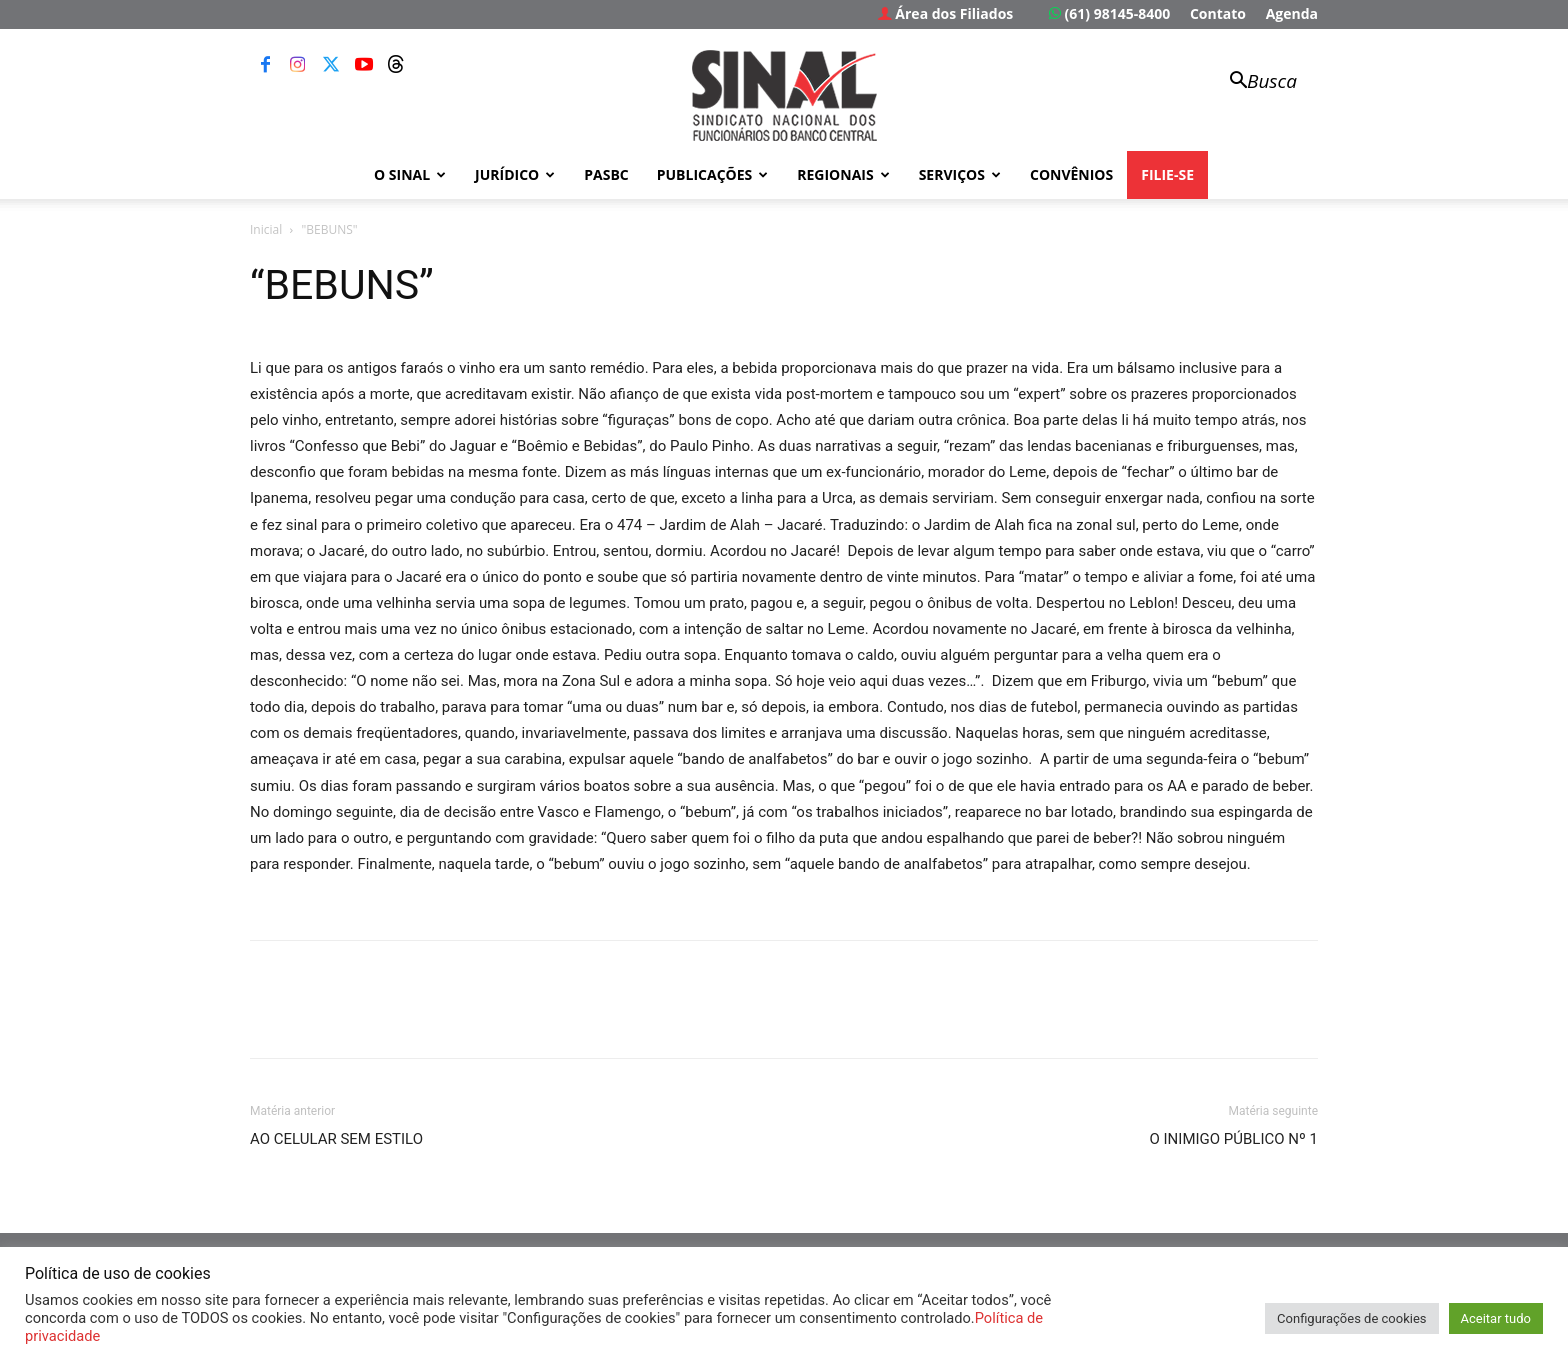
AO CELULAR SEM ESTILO (336, 1139)
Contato (1218, 13)
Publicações (713, 174)
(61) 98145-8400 (1109, 13)
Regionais (843, 174)
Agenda (1292, 13)
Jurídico (515, 174)
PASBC (606, 174)
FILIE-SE (1167, 174)
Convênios (1071, 174)
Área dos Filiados (946, 13)
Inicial (266, 229)
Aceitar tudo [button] (1496, 1318)
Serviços (960, 174)
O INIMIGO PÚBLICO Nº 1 (1233, 1139)
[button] (1254, 82)
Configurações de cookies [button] (1351, 1318)
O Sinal (410, 174)
